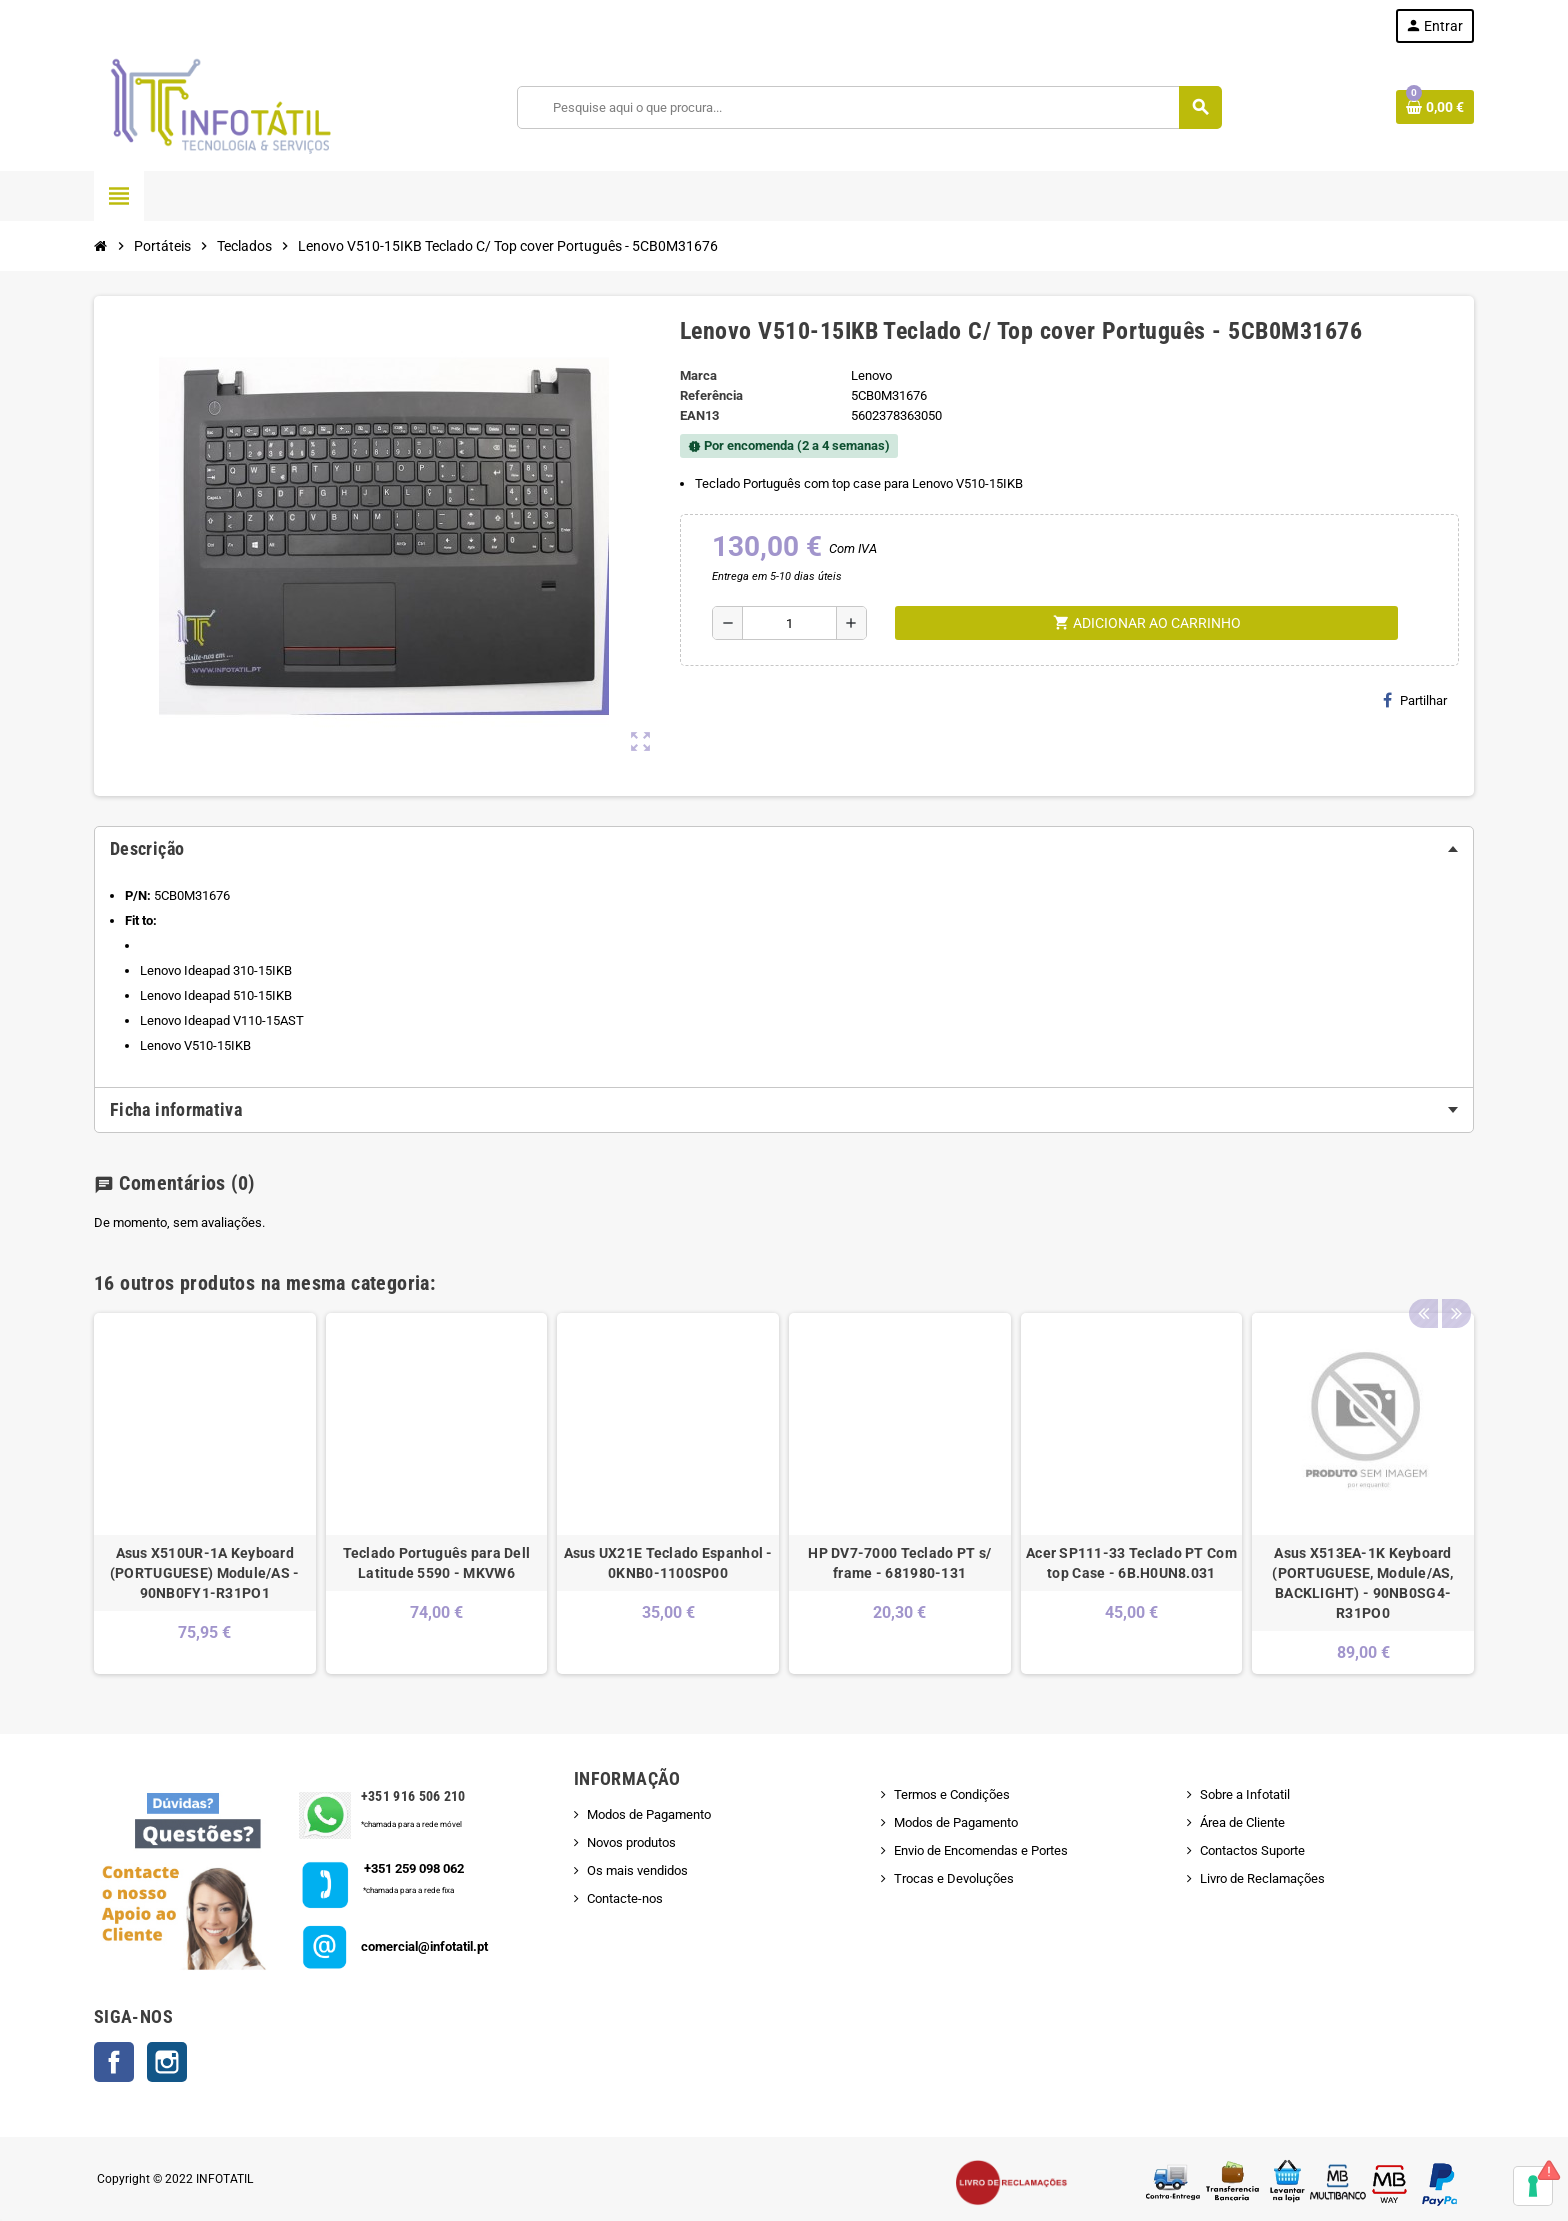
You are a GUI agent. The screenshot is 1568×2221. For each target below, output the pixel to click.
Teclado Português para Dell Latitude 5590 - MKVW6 (437, 1563)
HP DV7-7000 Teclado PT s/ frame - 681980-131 (899, 1563)
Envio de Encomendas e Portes (981, 1850)
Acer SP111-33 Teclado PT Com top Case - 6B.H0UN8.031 (1131, 1563)
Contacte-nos (625, 1898)
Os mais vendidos (637, 1870)
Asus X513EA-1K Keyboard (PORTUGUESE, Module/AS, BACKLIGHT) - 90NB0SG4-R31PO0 (1362, 1583)
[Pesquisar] (869, 107)
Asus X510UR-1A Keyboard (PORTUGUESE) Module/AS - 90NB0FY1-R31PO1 (205, 1573)
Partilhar (1415, 700)
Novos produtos (631, 1842)
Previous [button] (1423, 1278)
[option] (205, 1493)
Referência (711, 395)
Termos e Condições (952, 1794)
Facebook (114, 2062)
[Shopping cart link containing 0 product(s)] (1435, 107)
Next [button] (1454, 1278)
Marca (698, 375)
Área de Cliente (1242, 1822)
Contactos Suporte (1252, 1850)
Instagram (167, 2062)
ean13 (699, 415)
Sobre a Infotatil (1245, 1794)
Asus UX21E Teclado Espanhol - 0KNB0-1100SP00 (668, 1563)
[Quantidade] (789, 623)
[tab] (784, 849)
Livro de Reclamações (1262, 1878)
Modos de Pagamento (649, 1814)
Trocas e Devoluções (954, 1878)
